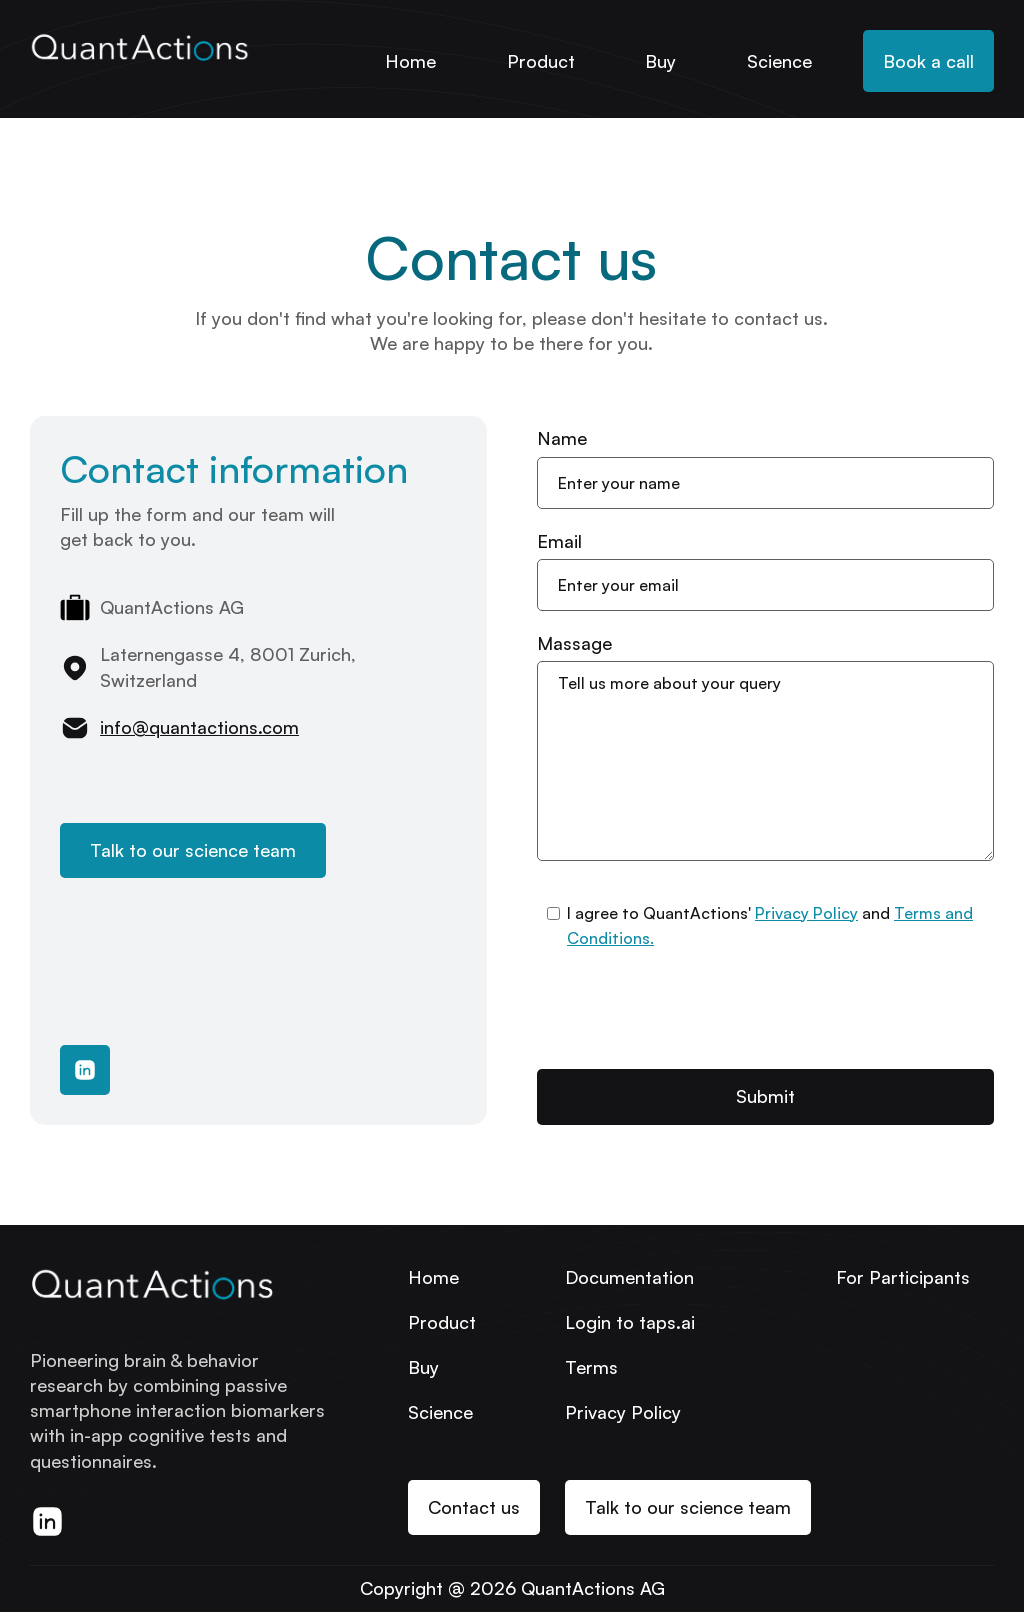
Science (779, 61)
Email (559, 541)
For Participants (903, 1277)
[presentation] (689, 1010)
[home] (139, 41)
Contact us (474, 1507)
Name (562, 438)
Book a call (928, 61)
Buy (660, 61)
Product (541, 61)
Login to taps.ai (630, 1322)
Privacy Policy (806, 913)
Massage (574, 643)
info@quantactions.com (199, 727)
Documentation (629, 1277)
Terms (591, 1367)
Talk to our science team (193, 850)
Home (410, 61)
